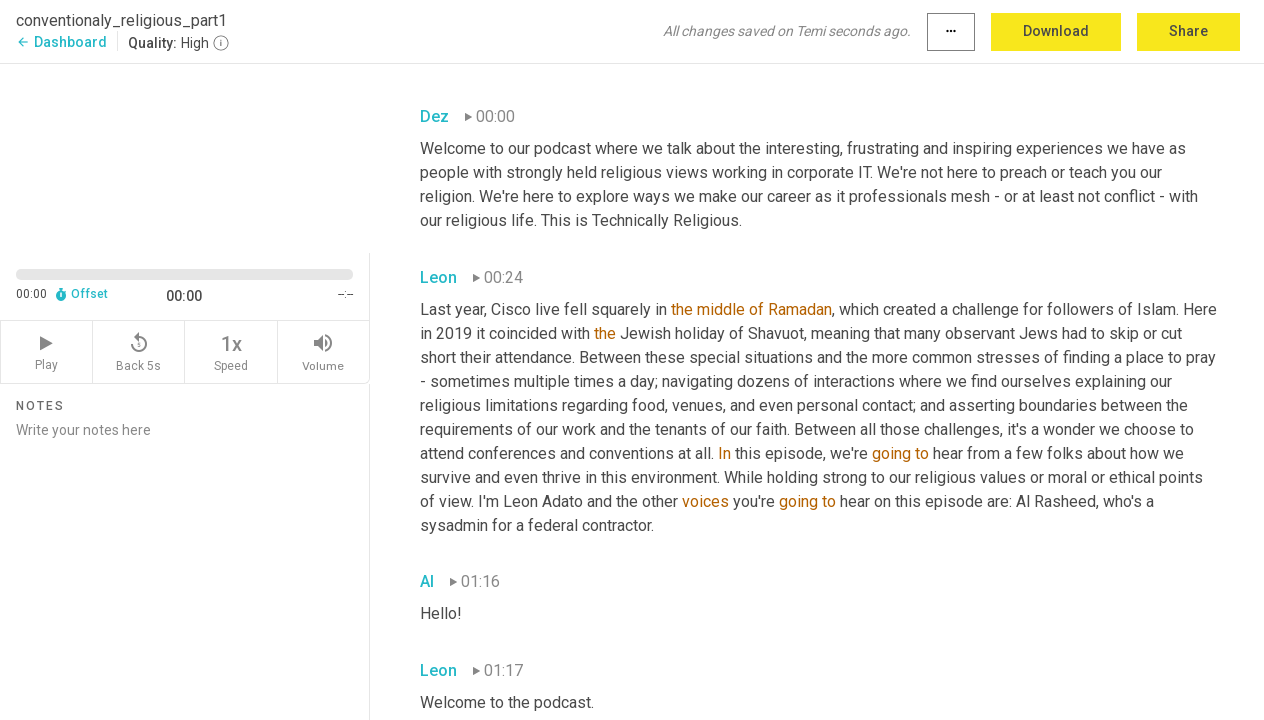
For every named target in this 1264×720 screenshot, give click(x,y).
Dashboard (61, 42)
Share (1188, 31)
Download (1056, 31)
